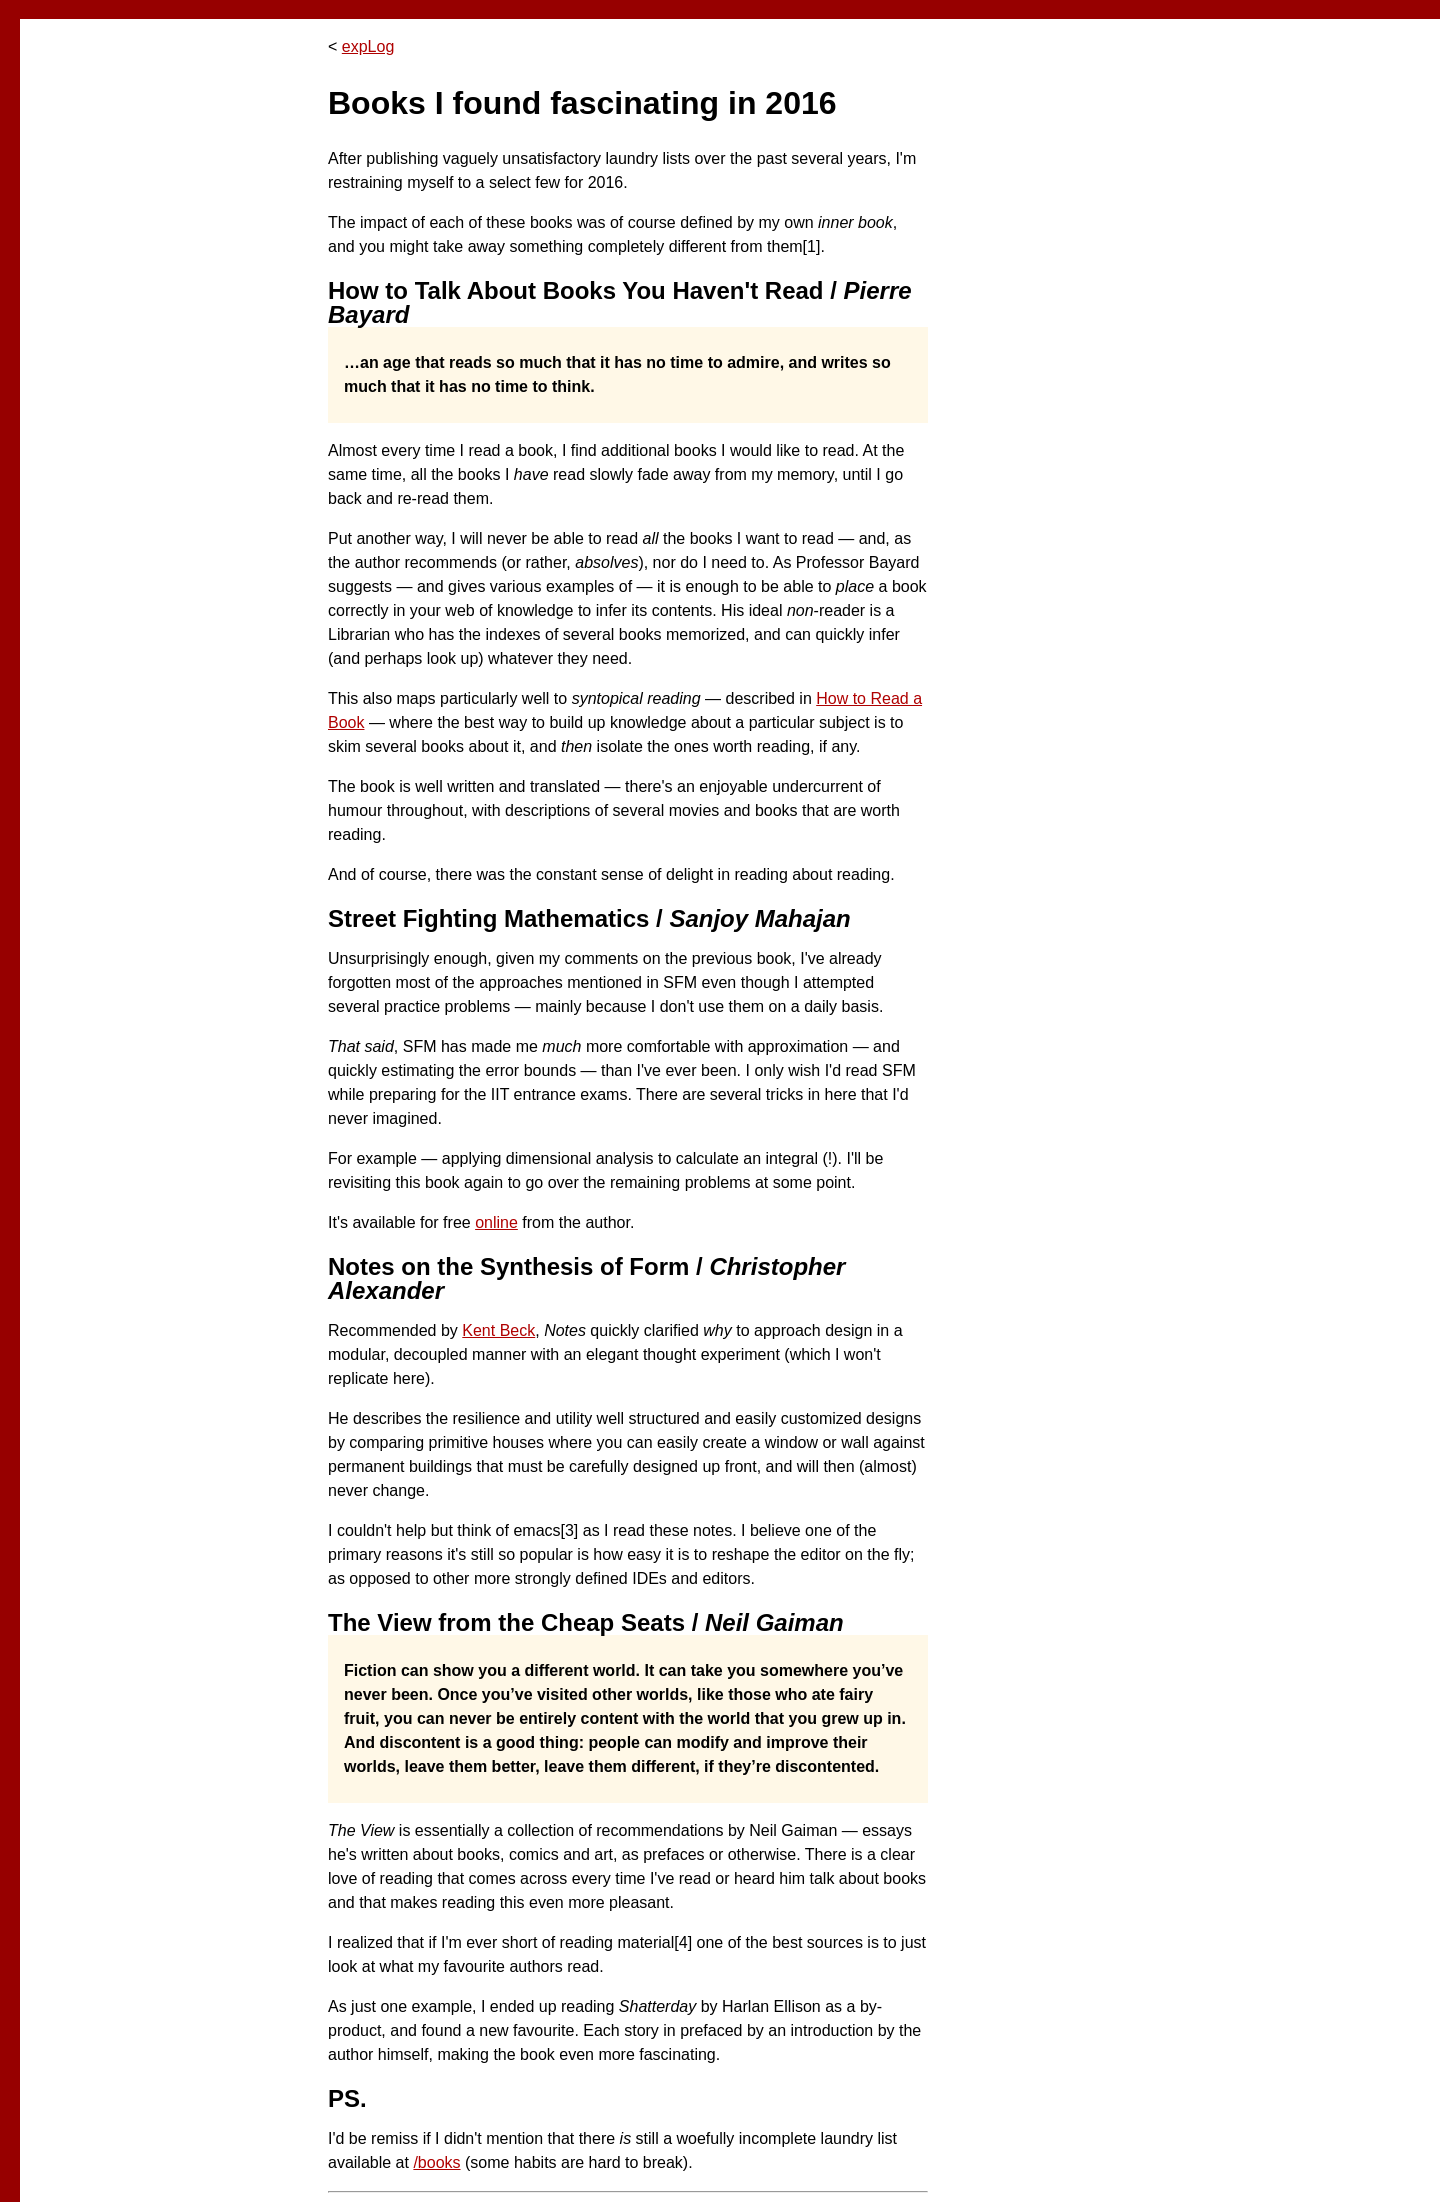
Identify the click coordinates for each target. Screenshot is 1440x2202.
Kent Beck (498, 1330)
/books (436, 2162)
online (496, 1222)
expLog (368, 46)
